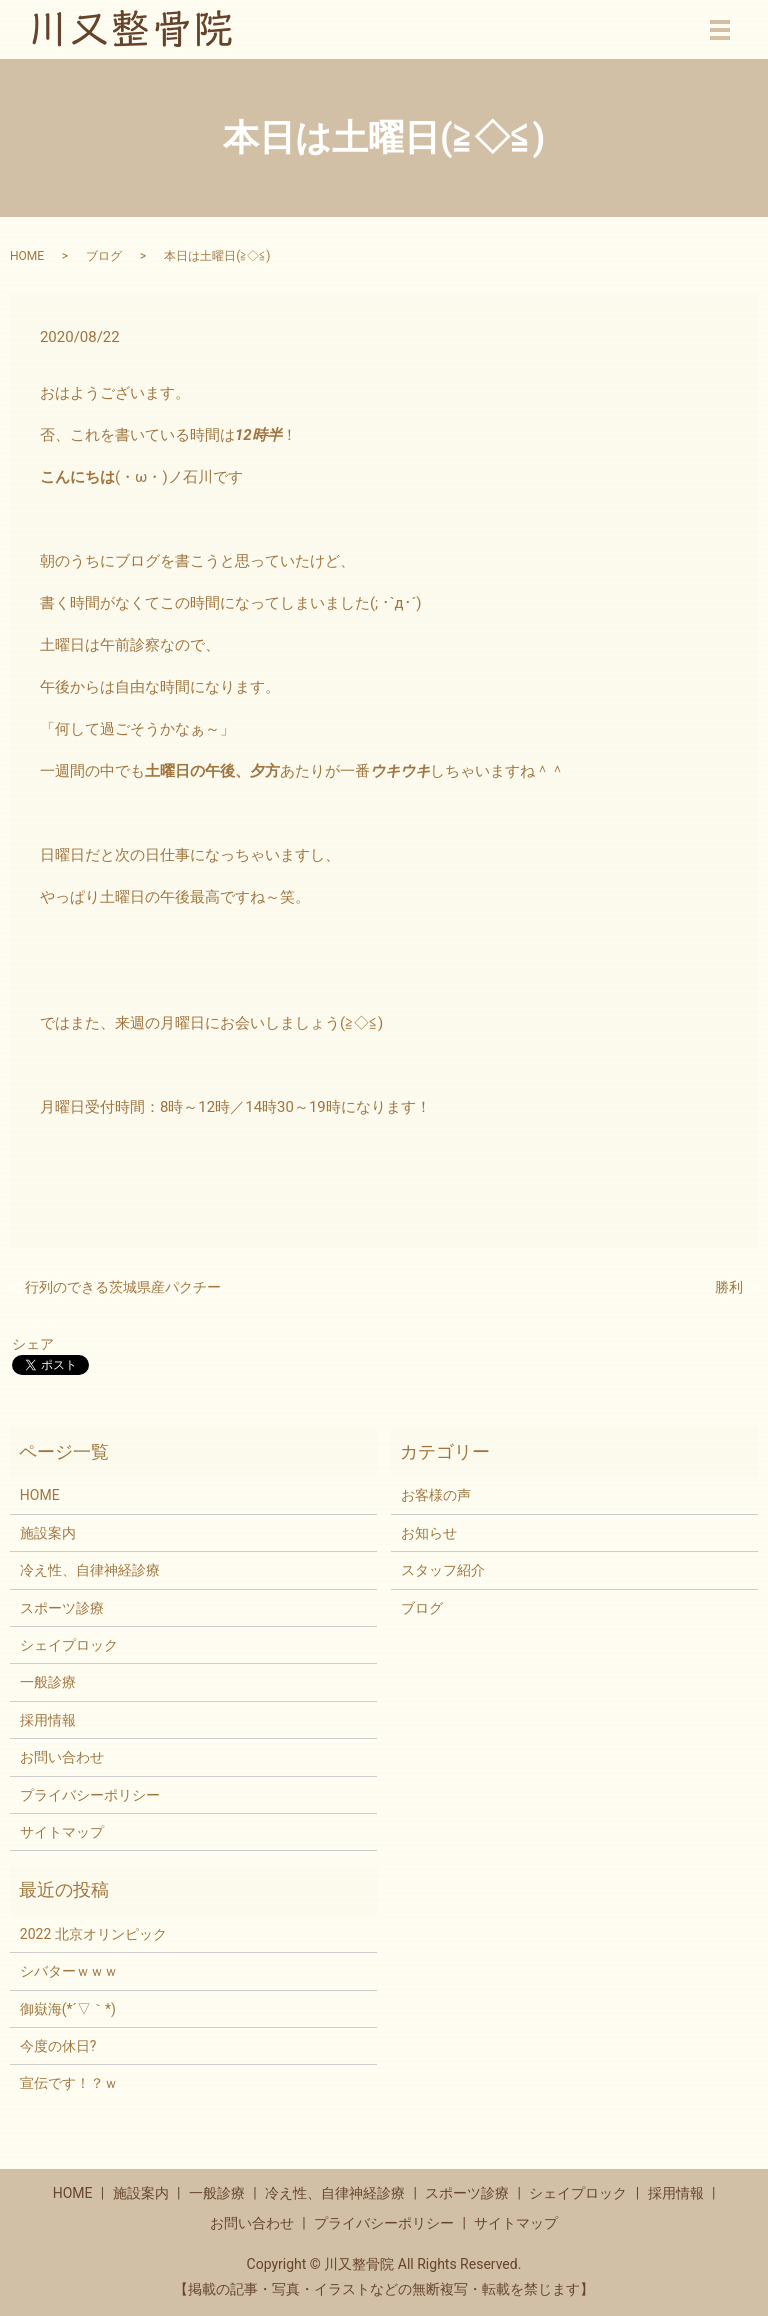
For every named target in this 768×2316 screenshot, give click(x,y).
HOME (27, 256)
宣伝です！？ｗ (69, 2083)
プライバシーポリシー (90, 1795)
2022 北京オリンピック (93, 1934)
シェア (33, 1344)
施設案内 (48, 1533)
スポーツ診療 (62, 1608)
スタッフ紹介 (443, 1570)
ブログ (104, 256)
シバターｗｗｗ (69, 1971)
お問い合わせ (62, 1757)
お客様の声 (436, 1495)
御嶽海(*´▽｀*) (68, 2009)
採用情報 (48, 1720)
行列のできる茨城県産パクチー (123, 1287)
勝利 (729, 1287)
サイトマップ (62, 1832)
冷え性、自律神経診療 (90, 1570)
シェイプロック (69, 1645)
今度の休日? (58, 2046)
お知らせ (429, 1533)
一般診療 (48, 1682)
